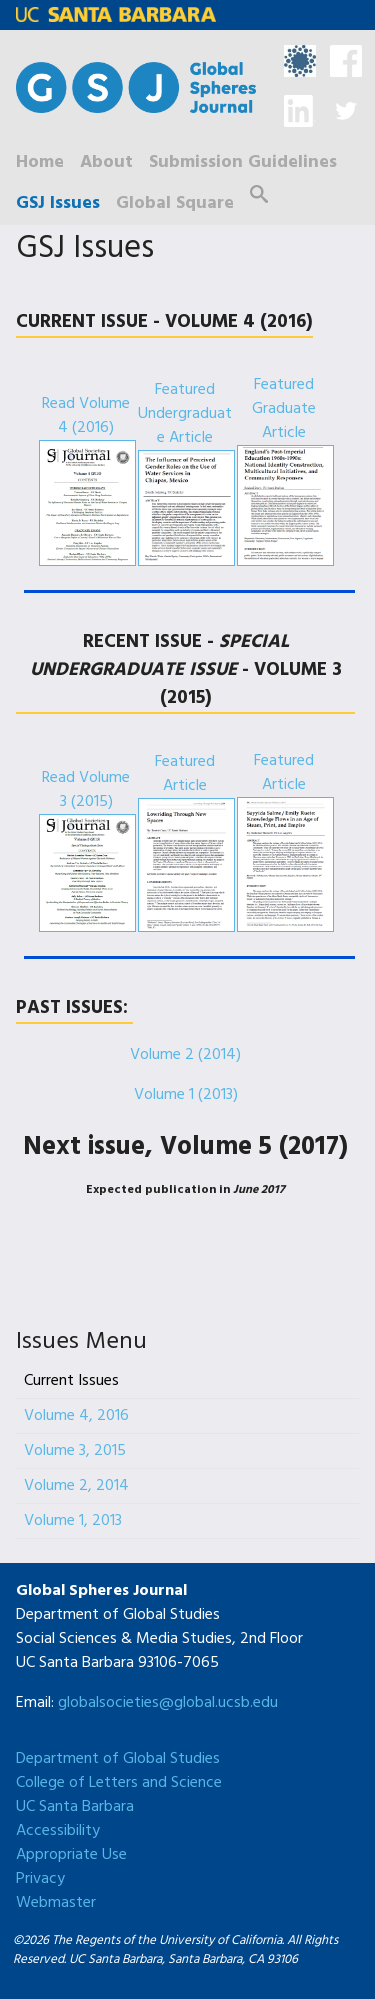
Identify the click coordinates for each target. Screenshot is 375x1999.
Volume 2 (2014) (185, 1055)
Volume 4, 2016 (76, 1416)
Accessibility (58, 1831)
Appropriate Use (71, 1855)
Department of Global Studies (118, 1759)
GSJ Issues (58, 203)
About (106, 162)
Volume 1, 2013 (73, 1521)
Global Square (175, 203)
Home (40, 162)
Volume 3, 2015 (75, 1451)
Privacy (40, 1879)
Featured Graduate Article (284, 409)
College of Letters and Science (119, 1783)
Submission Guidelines (243, 162)
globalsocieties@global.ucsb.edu (168, 1703)
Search (259, 194)
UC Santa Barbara (75, 1807)
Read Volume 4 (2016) (86, 416)
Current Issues (71, 1381)
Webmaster (56, 1903)
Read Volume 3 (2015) (86, 790)
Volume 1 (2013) (186, 1095)
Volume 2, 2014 (76, 1486)
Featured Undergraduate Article (185, 414)
